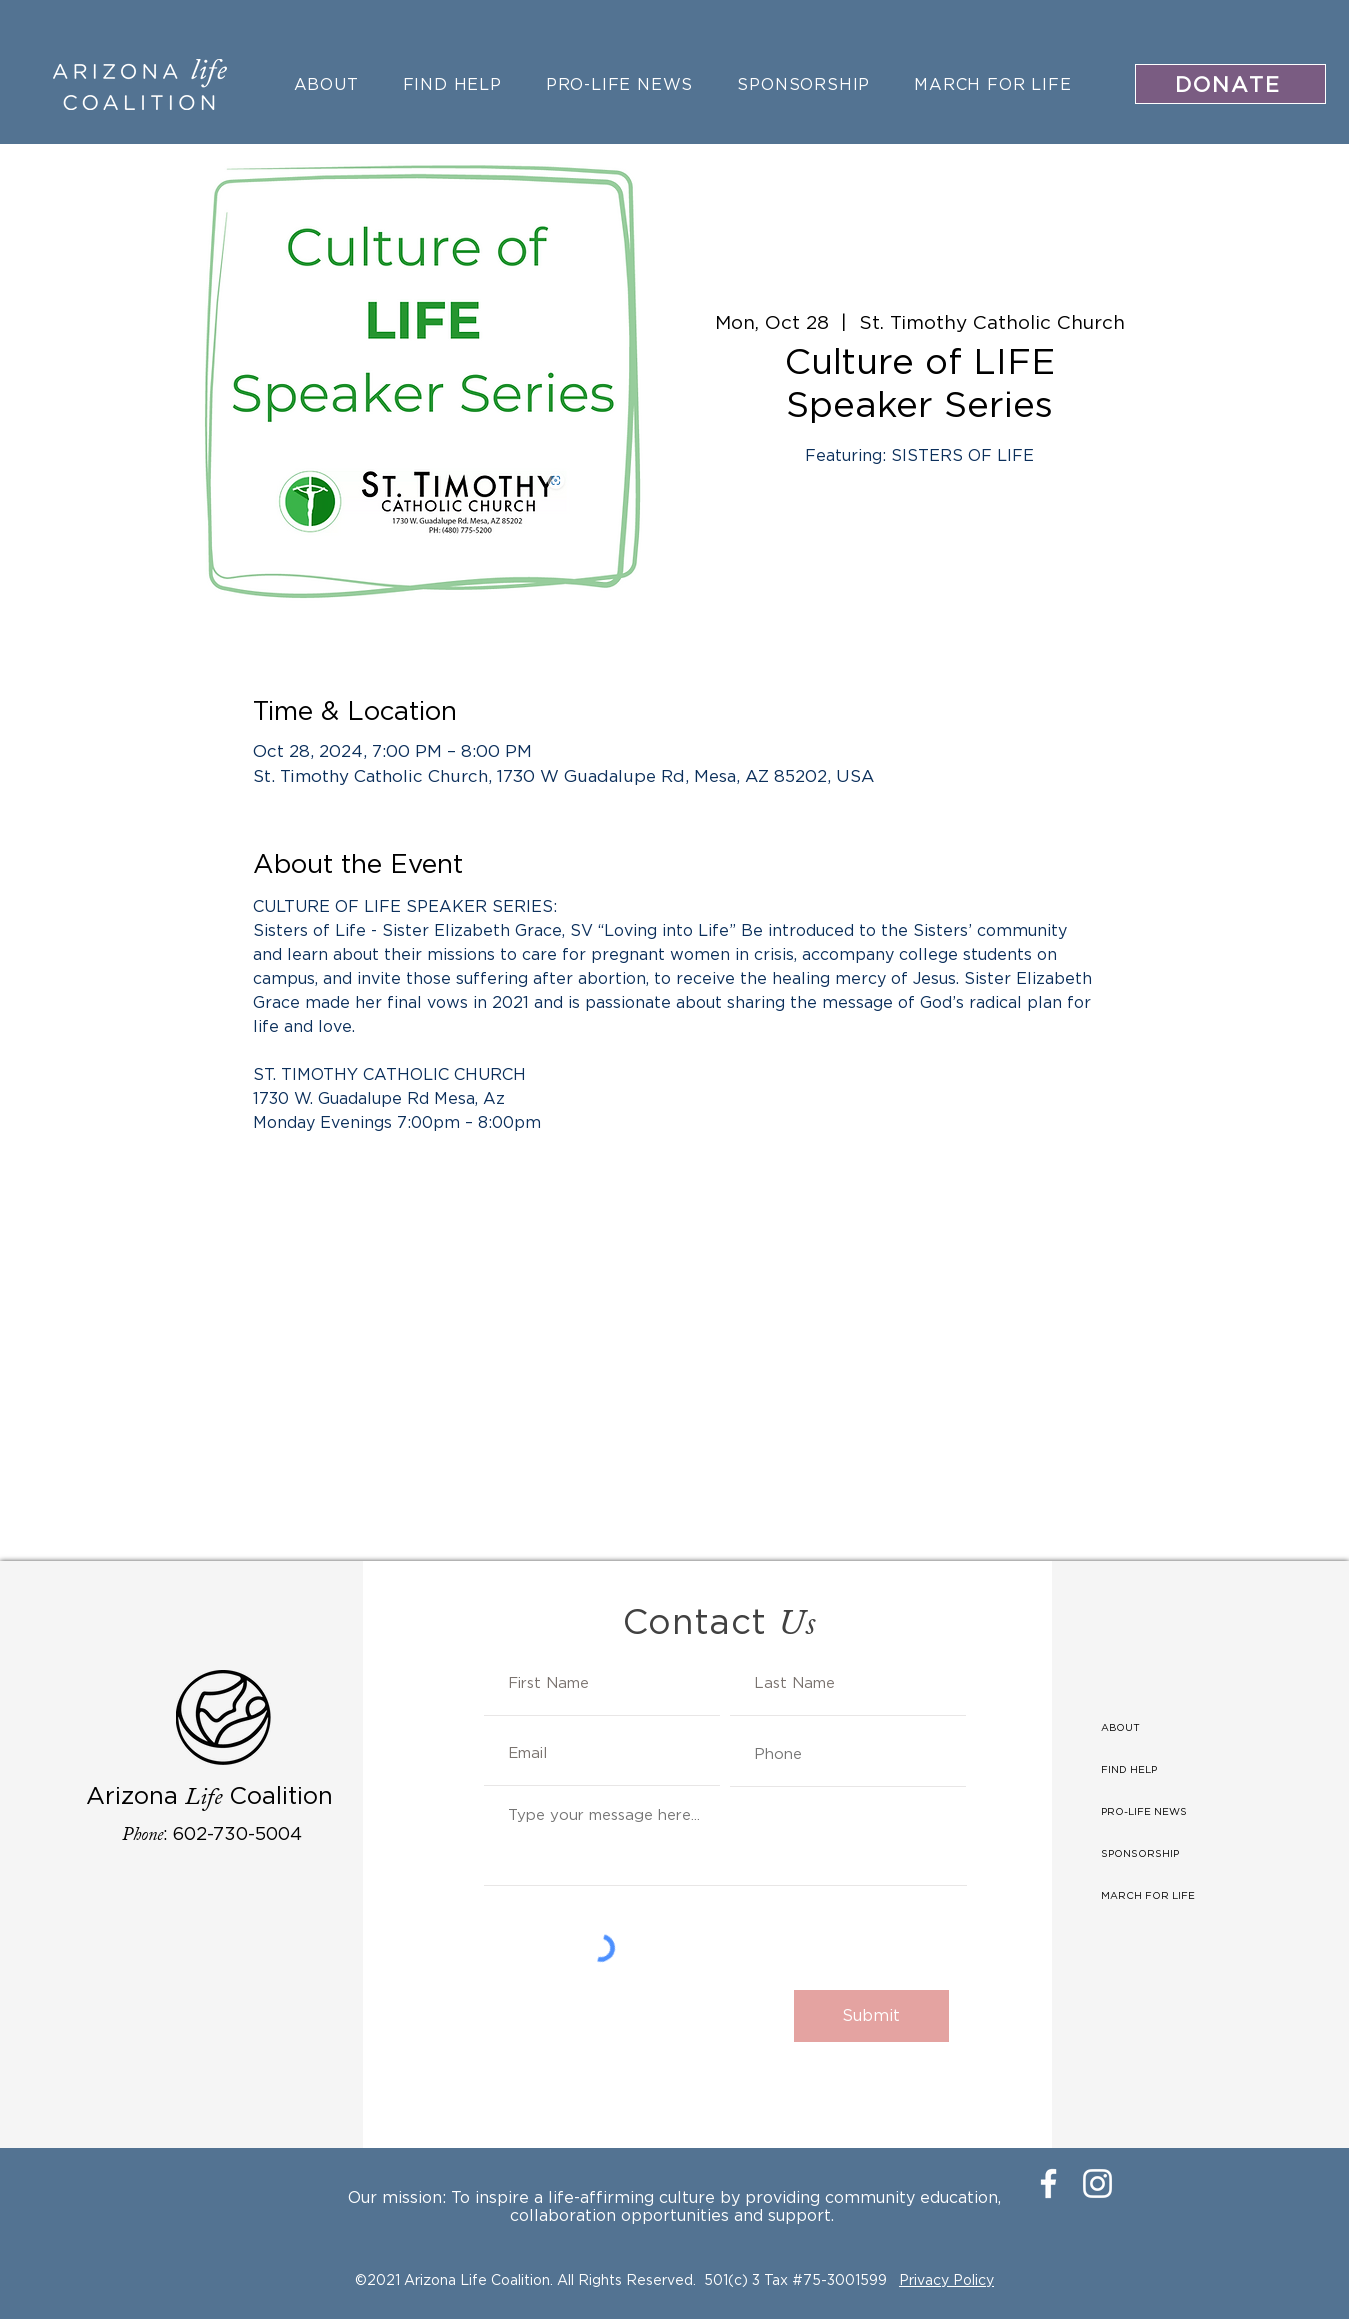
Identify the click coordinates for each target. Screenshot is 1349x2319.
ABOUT (1120, 1727)
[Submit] (871, 2016)
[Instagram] (1097, 2183)
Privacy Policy (946, 2279)
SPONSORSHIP (1140, 1853)
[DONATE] (1230, 84)
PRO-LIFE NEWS (1144, 1811)
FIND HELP (1129, 1769)
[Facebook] (1048, 2183)
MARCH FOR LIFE (1148, 1895)
